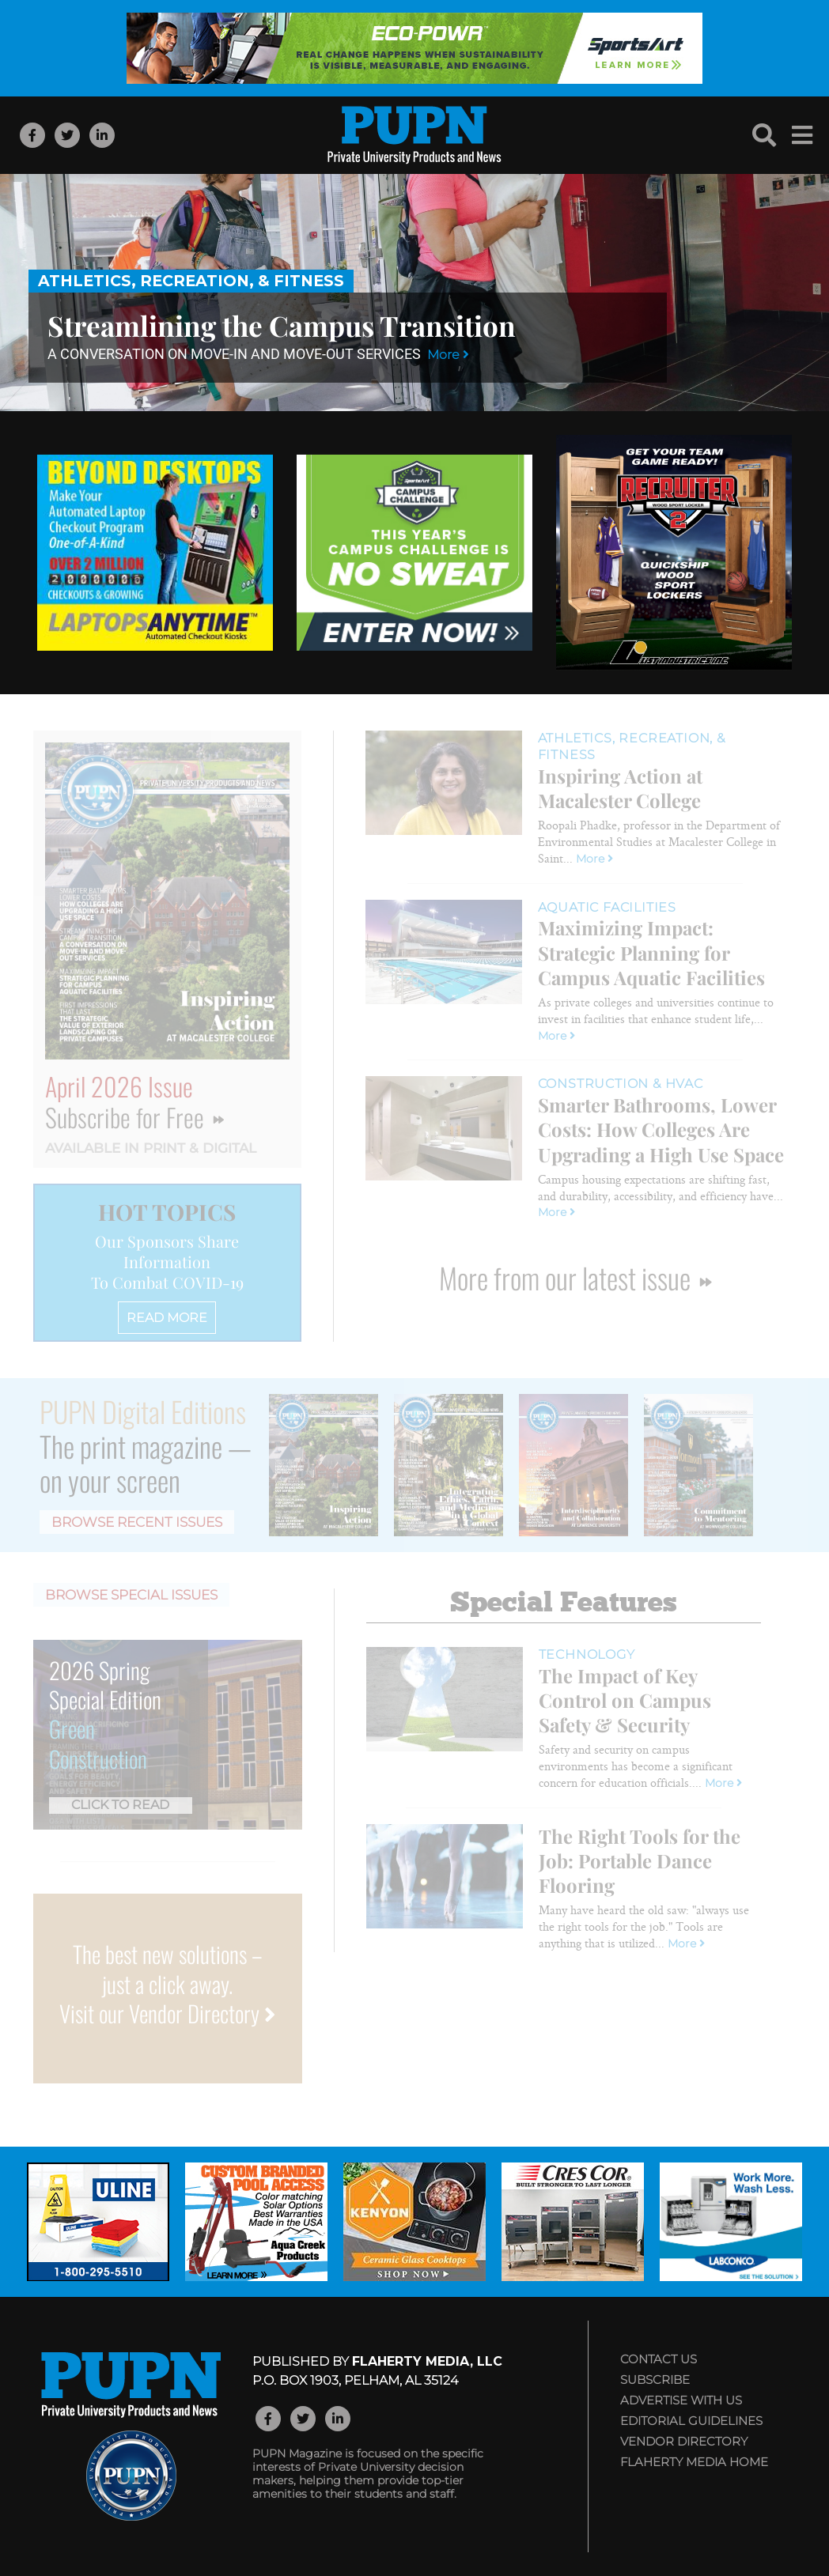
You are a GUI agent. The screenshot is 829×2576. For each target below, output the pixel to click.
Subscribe (655, 2379)
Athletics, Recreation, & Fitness (191, 280)
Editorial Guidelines (691, 2420)
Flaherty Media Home (694, 2461)
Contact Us (658, 2358)
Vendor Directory (684, 2441)
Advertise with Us (681, 2400)
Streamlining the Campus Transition (281, 325)
